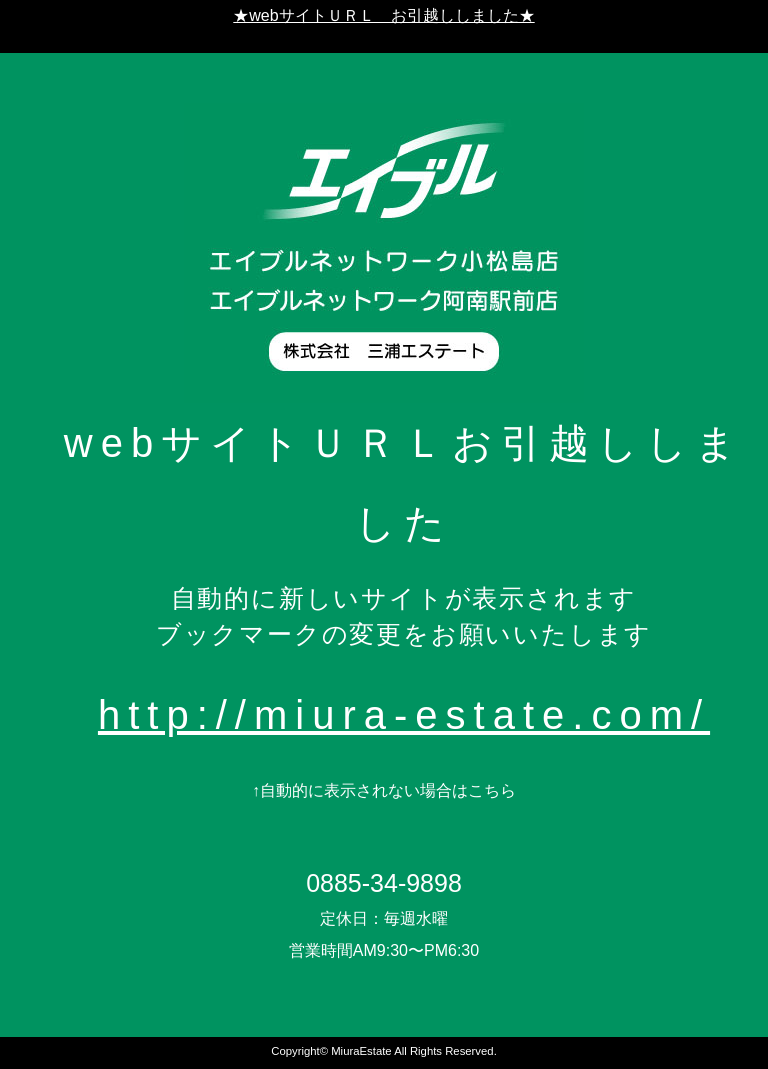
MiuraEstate (361, 1051)
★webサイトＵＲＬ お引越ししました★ (383, 15)
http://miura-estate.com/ (404, 715)
